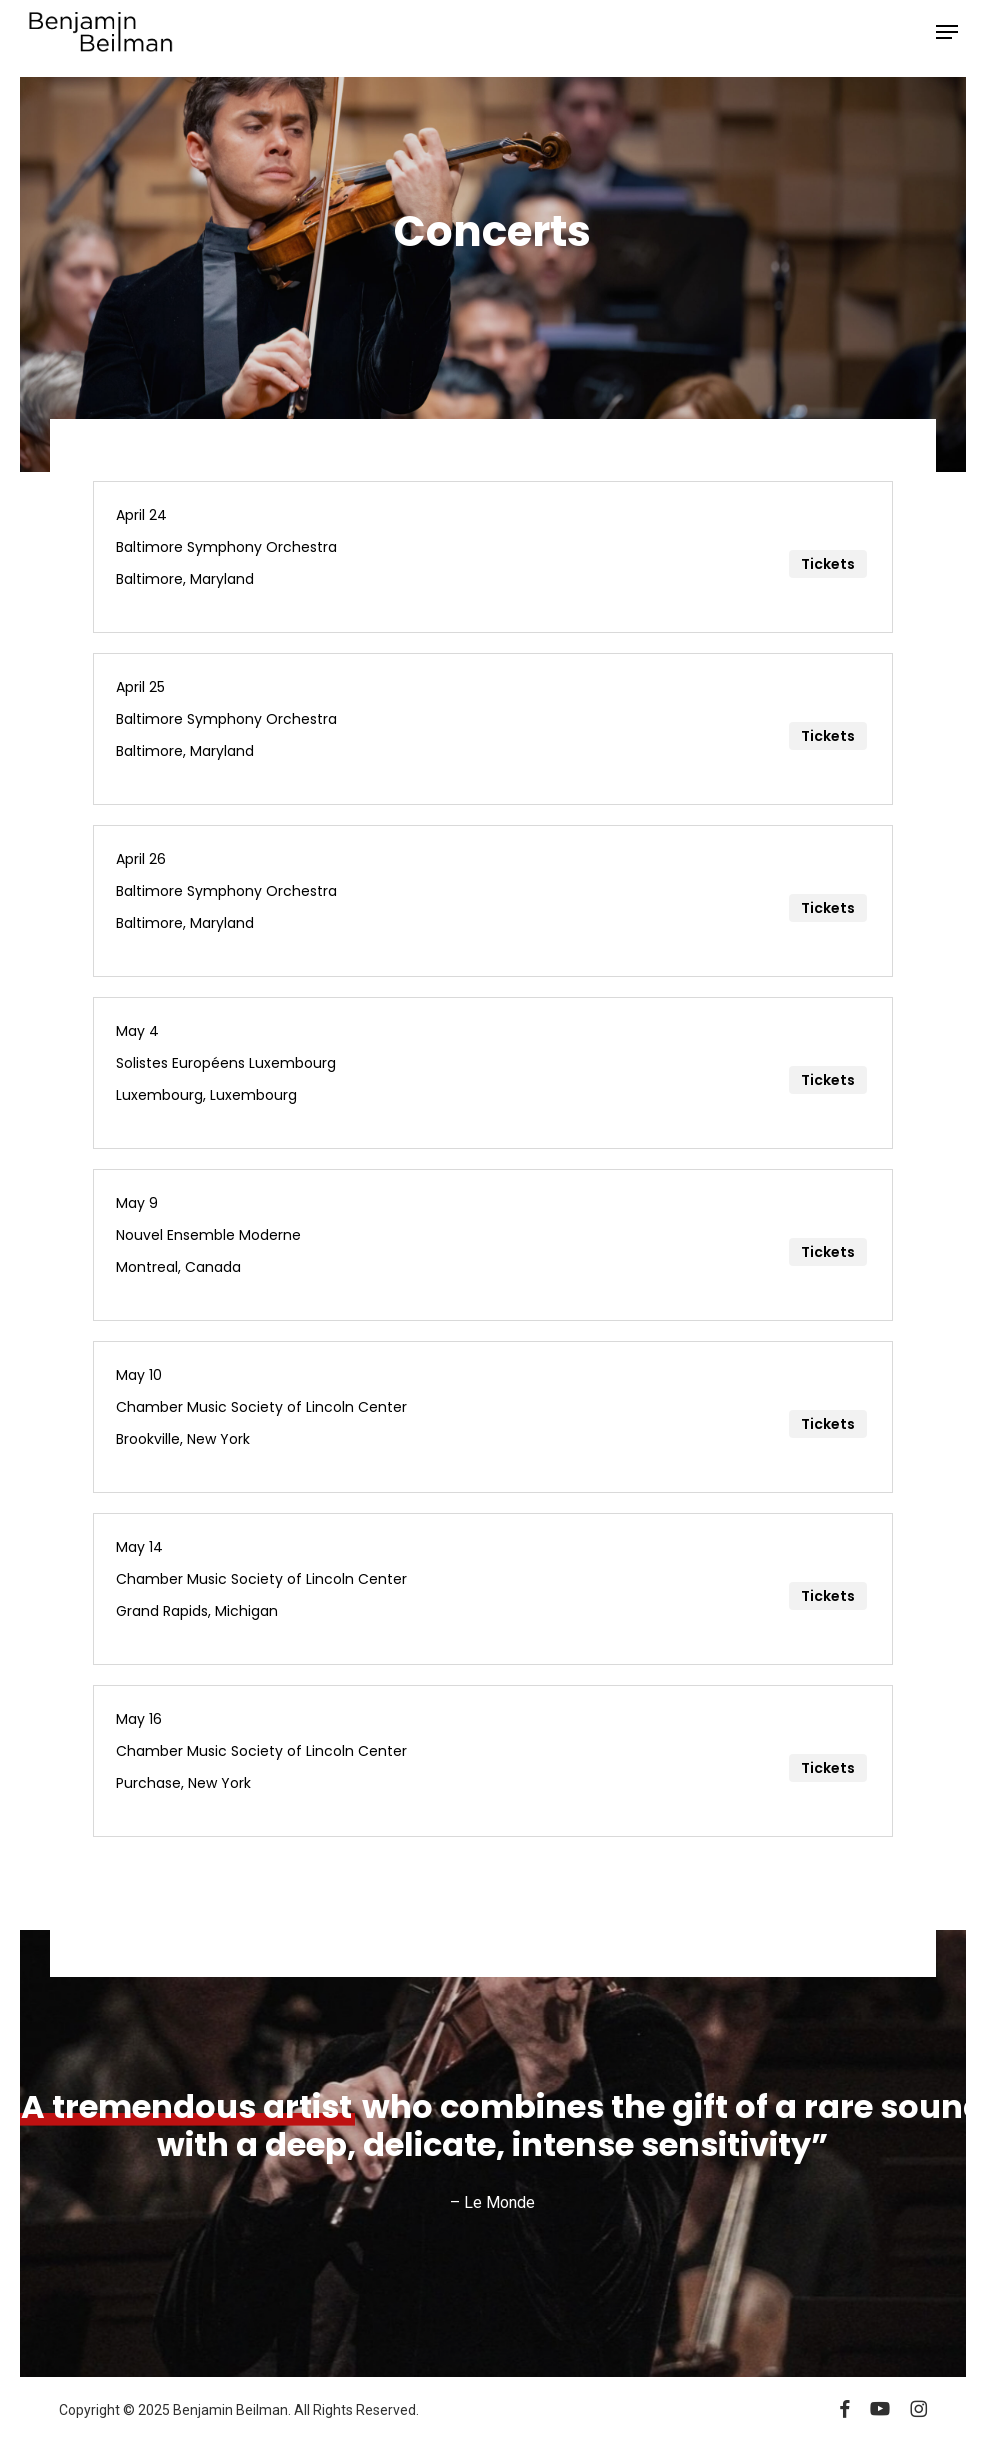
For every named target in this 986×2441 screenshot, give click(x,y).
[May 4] (493, 1073)
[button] (947, 32)
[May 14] (493, 1589)
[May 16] (493, 1761)
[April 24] (493, 557)
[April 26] (493, 901)
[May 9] (493, 1245)
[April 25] (493, 729)
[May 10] (493, 1417)
